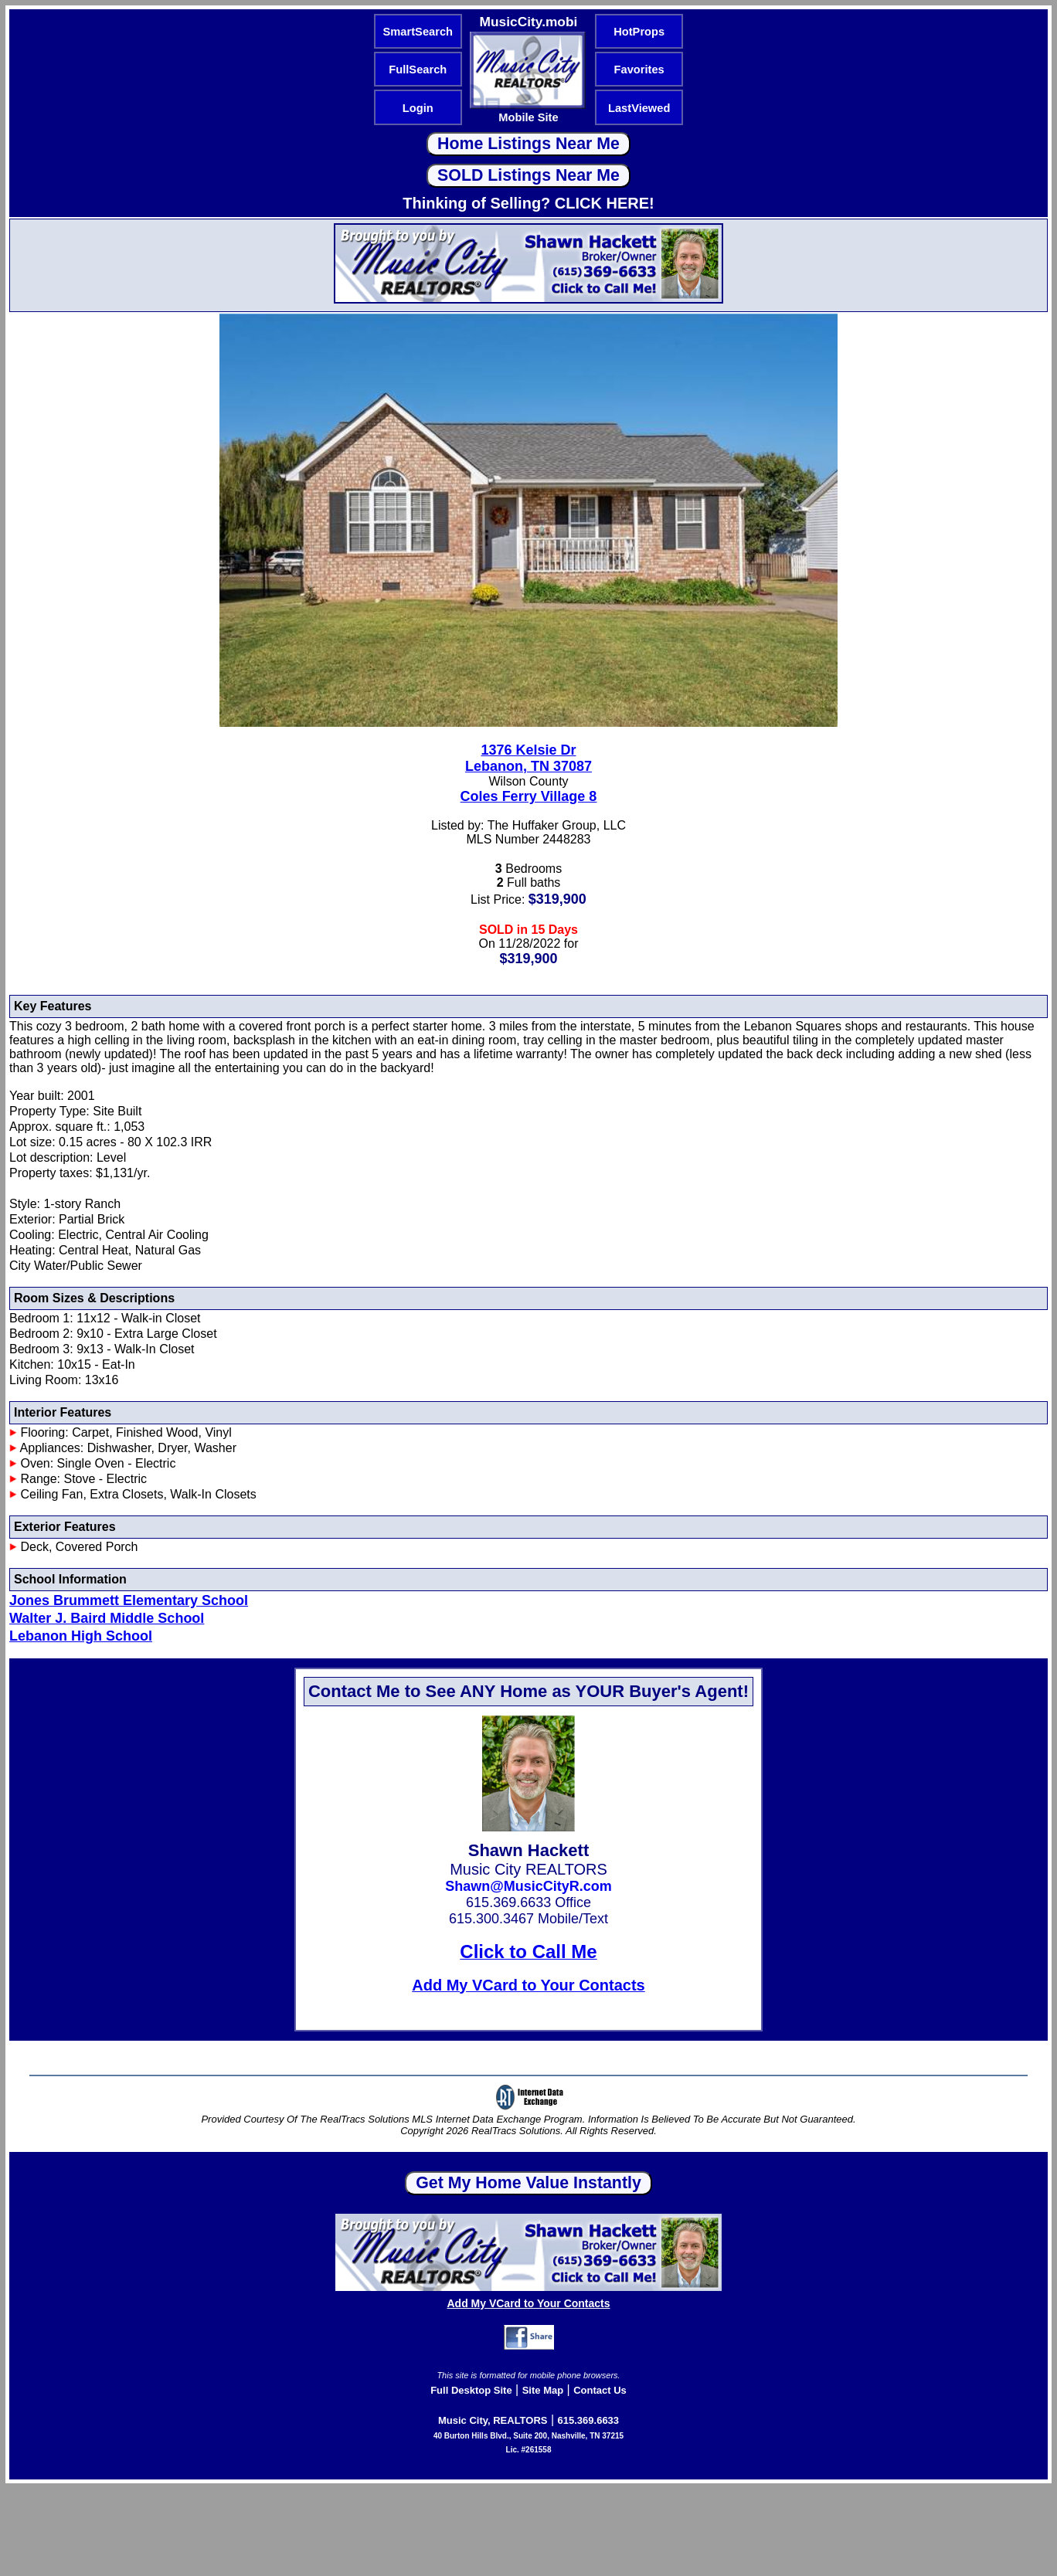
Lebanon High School (80, 1636)
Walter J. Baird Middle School (106, 1618)
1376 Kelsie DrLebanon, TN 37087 (528, 758)
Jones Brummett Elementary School (128, 1600)
